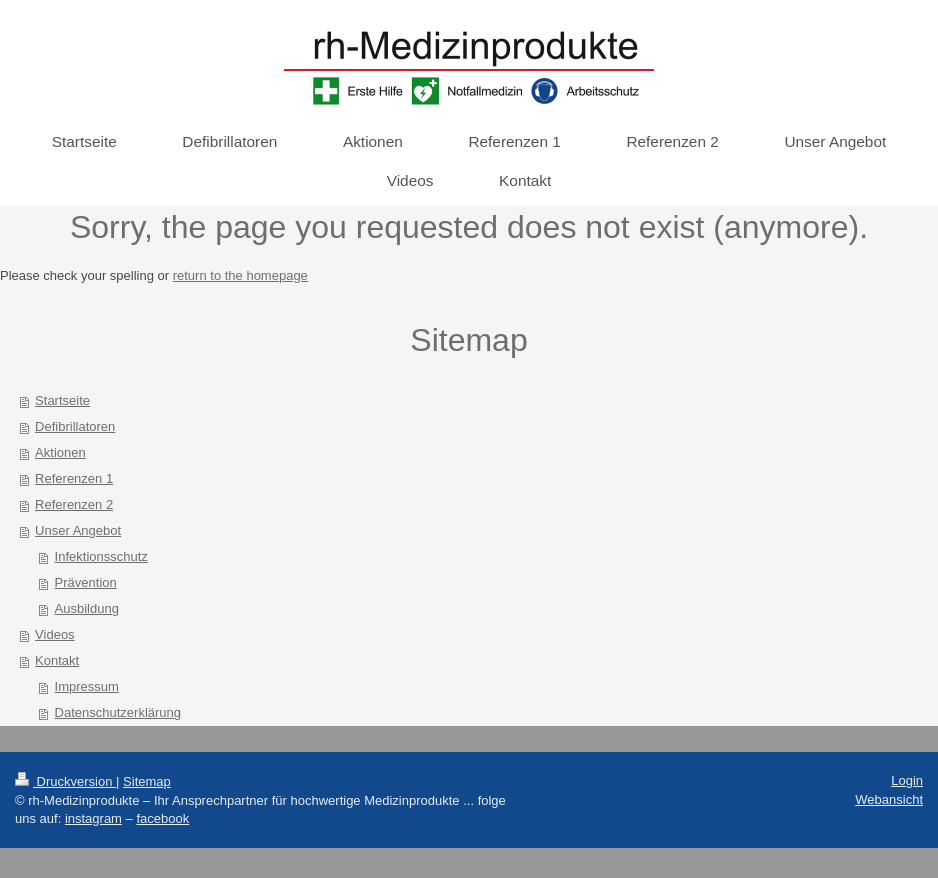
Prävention (86, 582)
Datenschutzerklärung (118, 712)
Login (907, 780)
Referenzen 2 (74, 504)
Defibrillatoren (75, 426)
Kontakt (57, 660)
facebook (162, 818)
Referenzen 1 (74, 478)
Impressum (87, 686)
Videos (55, 634)
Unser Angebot (78, 530)
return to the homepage (240, 275)
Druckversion (65, 781)
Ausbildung (87, 608)
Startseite (62, 400)
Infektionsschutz (101, 556)
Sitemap (147, 781)
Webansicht (889, 799)
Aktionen (60, 452)
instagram (93, 818)
